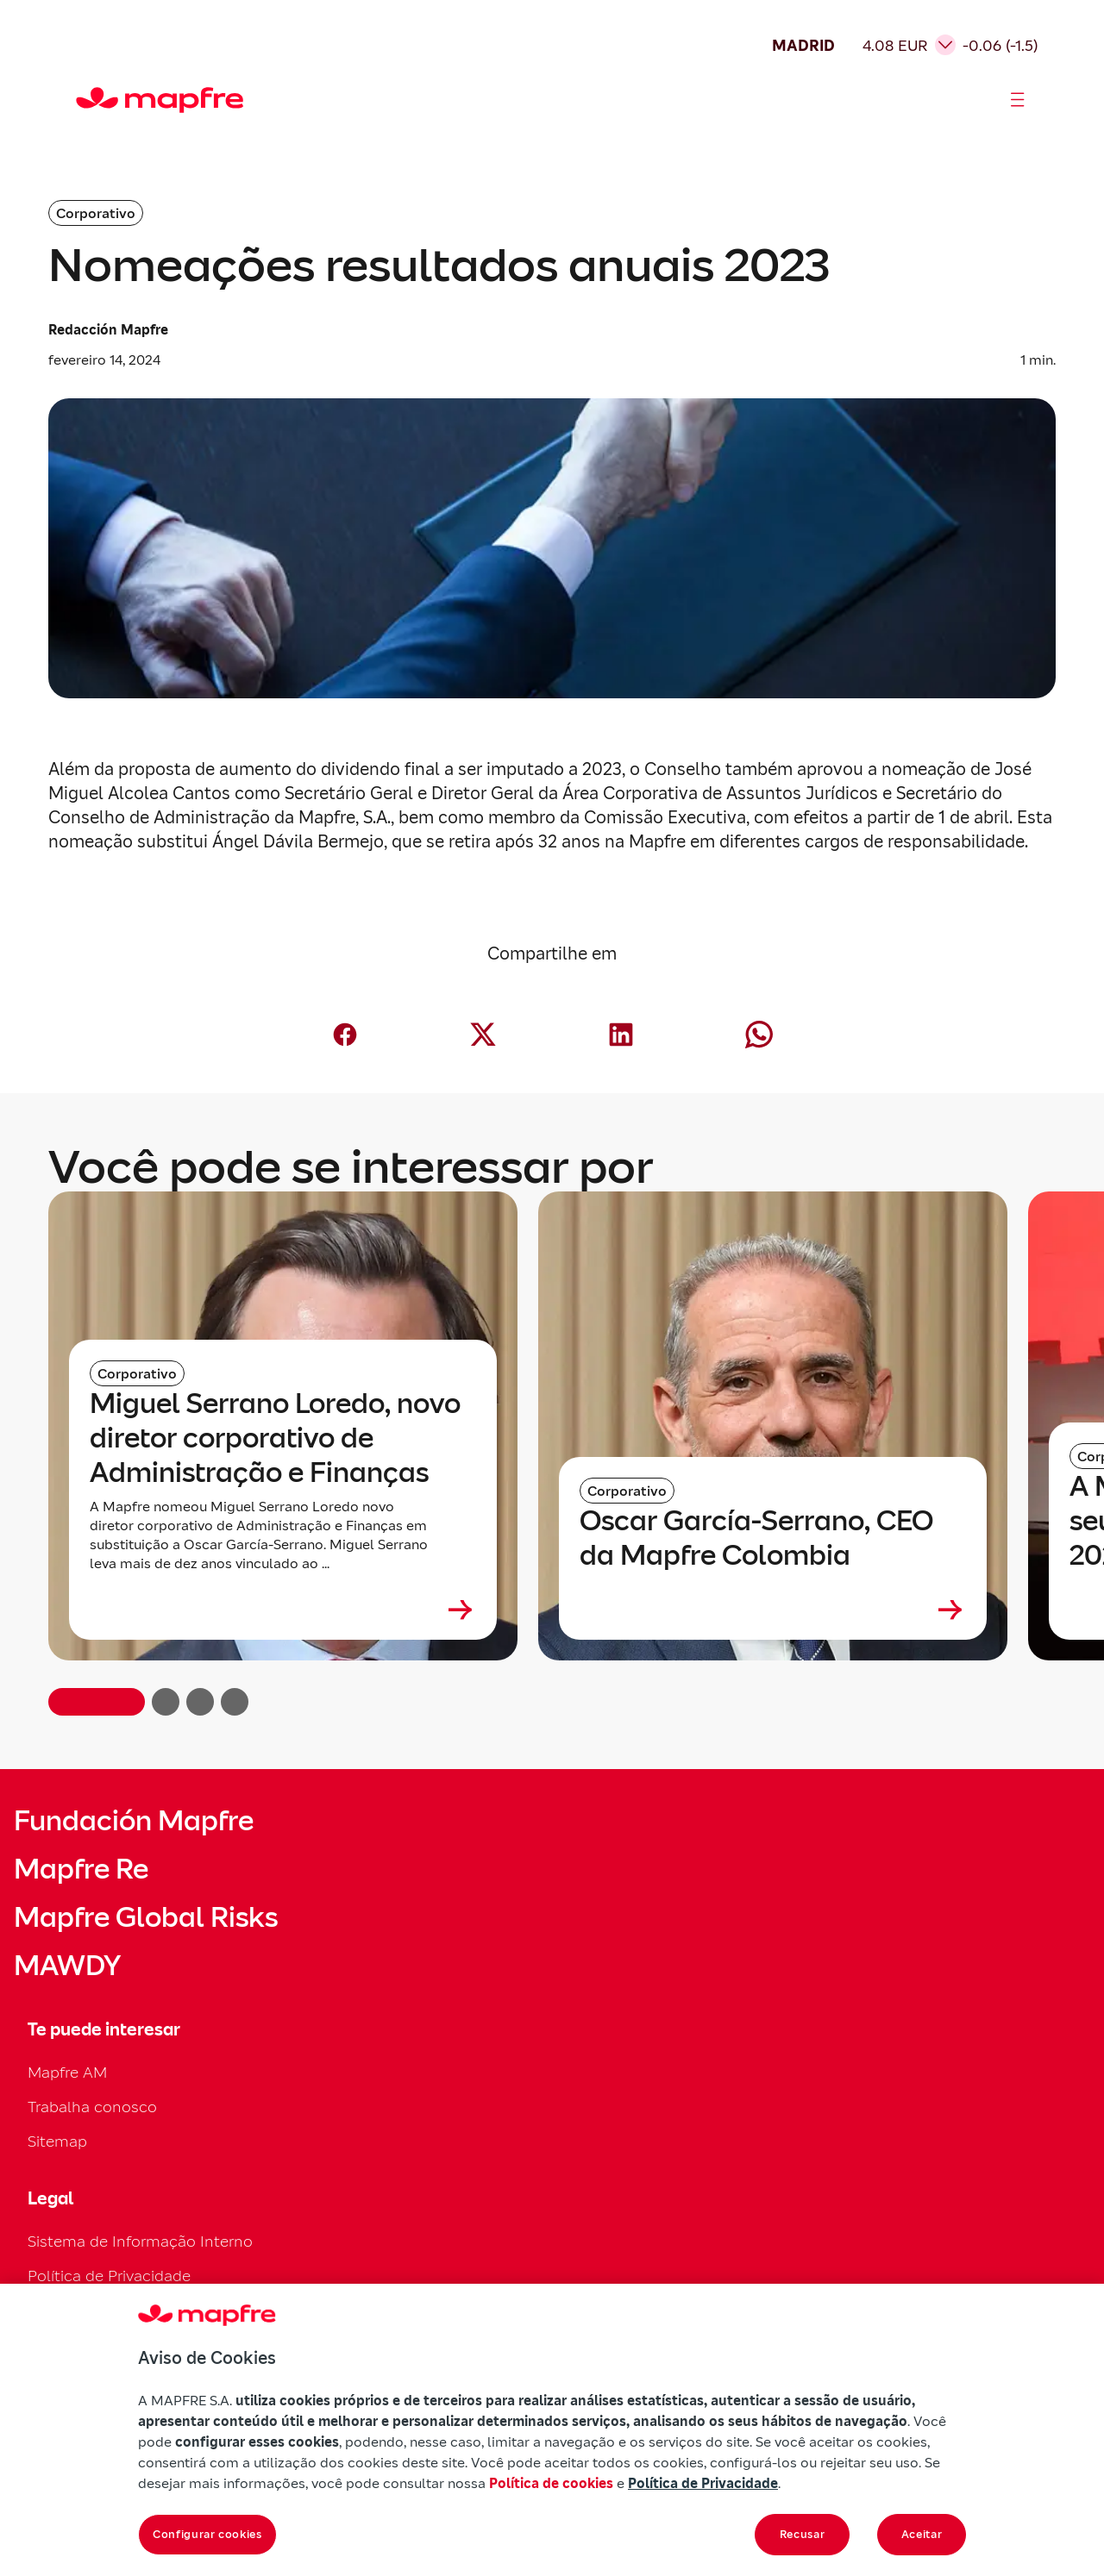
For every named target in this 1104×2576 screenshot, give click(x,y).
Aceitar (922, 2534)
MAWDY (67, 1965)
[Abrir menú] (1017, 100)
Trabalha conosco (92, 2106)
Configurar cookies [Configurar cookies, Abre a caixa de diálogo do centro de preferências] (207, 2534)
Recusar (802, 2534)
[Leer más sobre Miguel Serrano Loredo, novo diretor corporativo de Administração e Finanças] (283, 1609)
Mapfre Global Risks (146, 1917)
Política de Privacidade (109, 2275)
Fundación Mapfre (134, 1821)
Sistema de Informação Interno (140, 2241)
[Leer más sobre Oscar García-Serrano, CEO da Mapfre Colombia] (773, 1609)
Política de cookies (551, 2483)
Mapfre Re (81, 1869)
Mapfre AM (67, 2072)
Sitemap (57, 2141)
